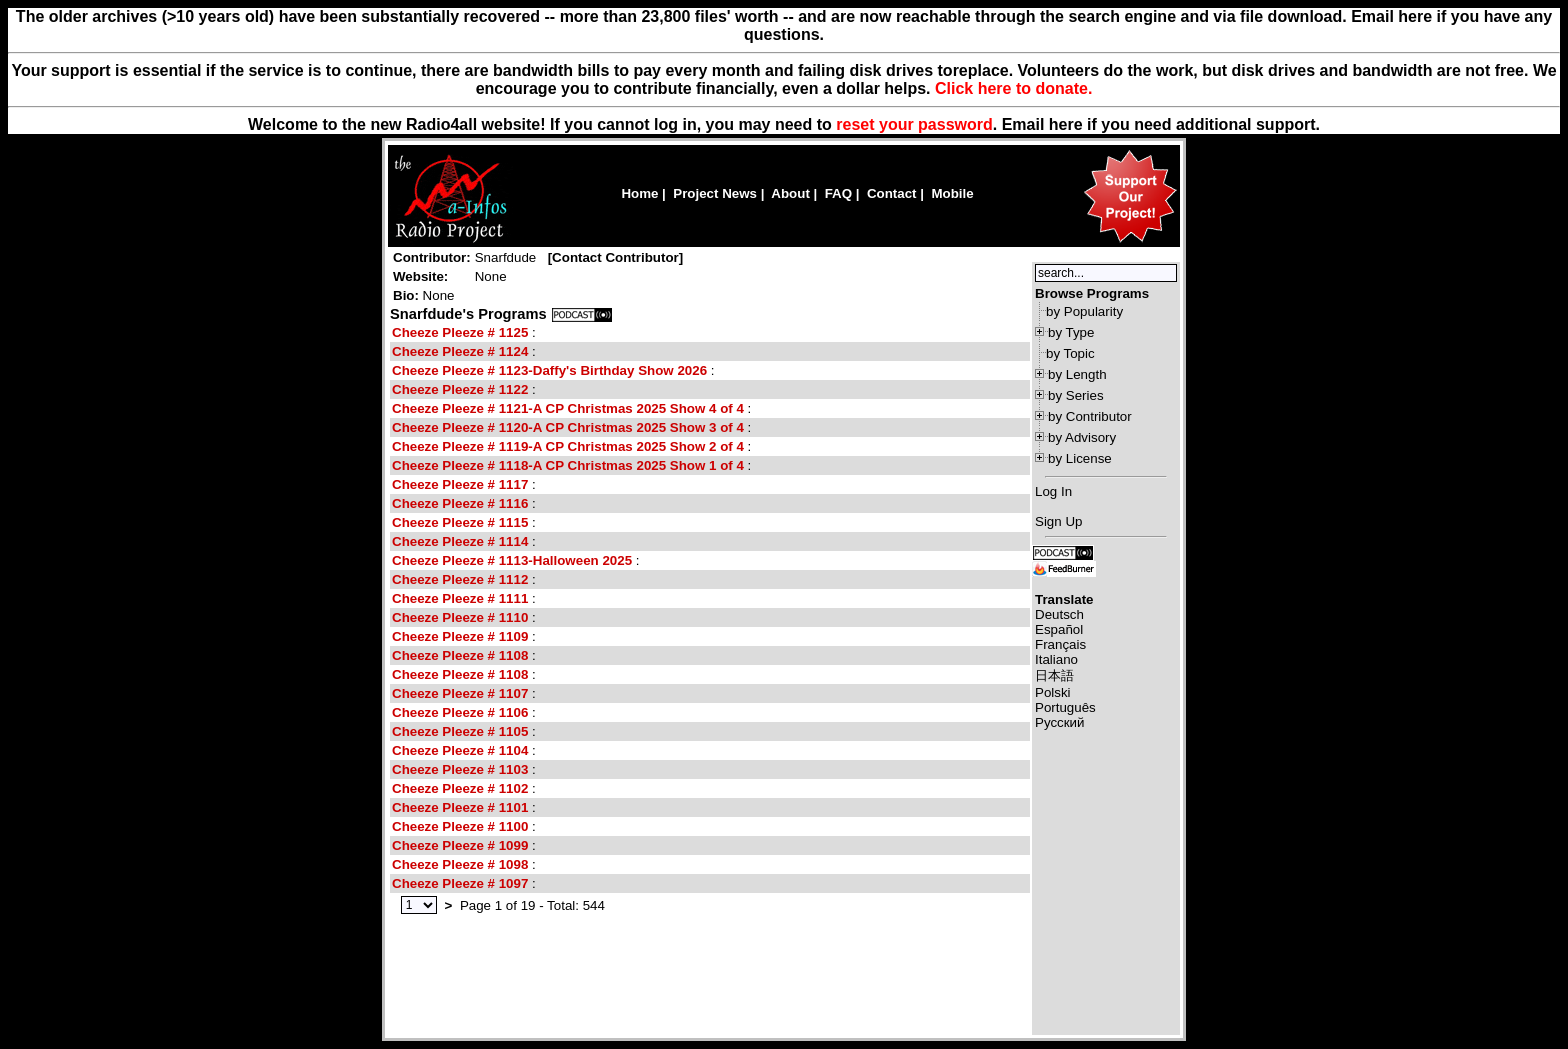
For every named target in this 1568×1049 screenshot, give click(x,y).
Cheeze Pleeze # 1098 (460, 864)
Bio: (406, 295)
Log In (1053, 491)
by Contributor (1090, 416)
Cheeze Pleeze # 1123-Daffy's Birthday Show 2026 (551, 370)
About (790, 193)
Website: (420, 276)
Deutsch (1059, 614)
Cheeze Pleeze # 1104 (460, 750)
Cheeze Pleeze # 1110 (460, 617)
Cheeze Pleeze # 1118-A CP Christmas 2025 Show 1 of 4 (570, 465)
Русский (1059, 722)
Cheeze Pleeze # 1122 (460, 389)
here (1066, 124)
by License (1080, 458)
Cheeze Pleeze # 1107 (460, 693)
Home (639, 193)
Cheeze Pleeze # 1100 (460, 826)
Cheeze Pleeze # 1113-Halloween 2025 (512, 560)
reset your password (914, 124)
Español (1059, 629)
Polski (1053, 692)
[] (616, 257)
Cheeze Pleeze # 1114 (462, 541)
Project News (715, 193)
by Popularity (1084, 311)
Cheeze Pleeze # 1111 (460, 598)
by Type (1071, 332)
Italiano (1056, 659)
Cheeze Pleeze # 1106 (460, 712)
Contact (892, 193)
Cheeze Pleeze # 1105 (460, 731)
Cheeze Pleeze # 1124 (460, 351)
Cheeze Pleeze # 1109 (460, 636)
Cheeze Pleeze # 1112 (460, 579)
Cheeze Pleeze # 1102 (460, 788)
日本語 (1054, 675)
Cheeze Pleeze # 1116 (460, 503)
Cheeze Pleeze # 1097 (460, 883)
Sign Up (1058, 521)
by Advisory (1082, 437)
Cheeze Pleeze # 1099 (460, 845)
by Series (1076, 395)
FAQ (838, 193)
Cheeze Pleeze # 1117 (460, 484)
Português (1065, 707)
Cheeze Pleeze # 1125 (460, 332)
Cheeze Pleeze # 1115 (460, 522)
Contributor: (432, 257)
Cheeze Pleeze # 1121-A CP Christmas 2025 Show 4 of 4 (568, 408)
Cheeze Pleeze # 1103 (460, 769)
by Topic (1070, 353)
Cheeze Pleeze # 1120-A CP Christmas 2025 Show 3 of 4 (568, 427)
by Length (1077, 374)
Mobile (952, 193)
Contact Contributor (615, 257)
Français (1060, 644)
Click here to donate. (1013, 88)
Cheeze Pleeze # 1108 (460, 655)
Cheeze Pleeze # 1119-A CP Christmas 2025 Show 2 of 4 (570, 446)
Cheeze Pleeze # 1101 (460, 807)
